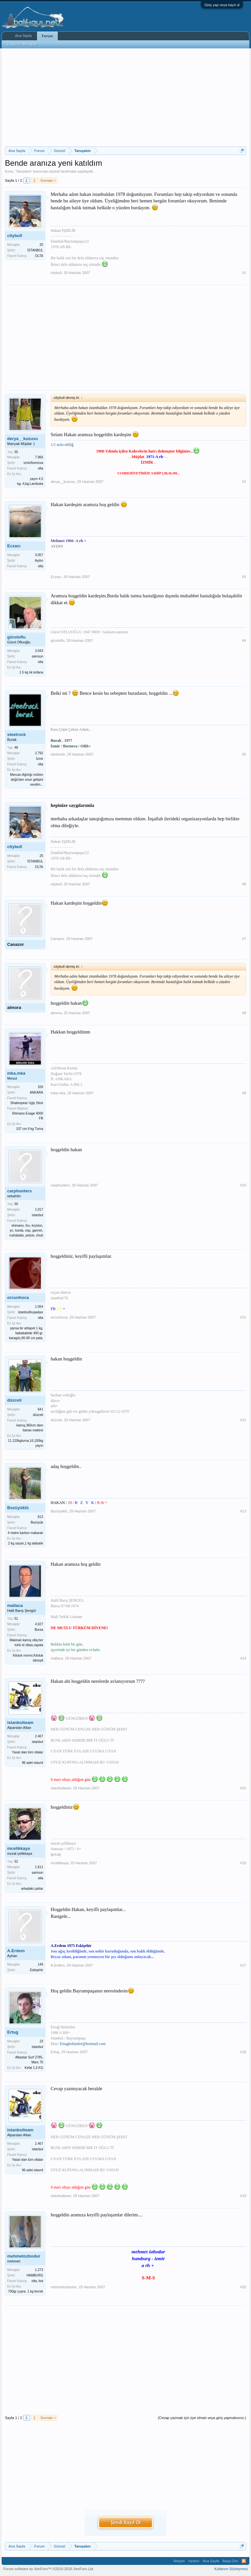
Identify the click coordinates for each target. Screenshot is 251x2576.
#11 (243, 1317)
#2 (244, 482)
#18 (243, 2052)
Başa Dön (230, 2561)
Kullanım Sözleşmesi (231, 2569)
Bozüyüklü (18, 1507)
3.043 (39, 651)
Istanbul (37, 2047)
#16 (243, 1863)
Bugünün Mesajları (23, 44)
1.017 (39, 1209)
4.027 (39, 1624)
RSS (244, 2561)
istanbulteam (20, 1722)
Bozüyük (37, 1522)
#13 (243, 1511)
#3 (244, 577)
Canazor (15, 944)
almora (14, 1007)
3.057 (39, 555)
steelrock (16, 734)
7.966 (39, 457)
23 (41, 2041)
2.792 (39, 753)
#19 (243, 2196)
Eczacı (13, 545)
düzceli (14, 1400)
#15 (243, 1788)
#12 (243, 1420)
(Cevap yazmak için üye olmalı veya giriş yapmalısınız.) (202, 2418)
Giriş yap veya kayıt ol (222, 5)
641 (40, 1409)
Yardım (193, 2561)
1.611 (39, 1867)
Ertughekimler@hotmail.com (83, 2043)
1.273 (39, 2270)
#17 (243, 1965)
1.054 (39, 1306)
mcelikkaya (18, 1848)
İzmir (39, 758)
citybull (54, 171)
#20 (243, 2287)
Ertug (12, 2032)
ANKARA (36, 1092)
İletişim (179, 2561)
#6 (244, 884)
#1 (244, 273)
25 (41, 245)
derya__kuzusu (22, 438)
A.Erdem (16, 1950)
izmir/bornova (33, 463)
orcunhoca (18, 1297)
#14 (243, 1658)
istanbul (37, 1215)
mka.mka (16, 1073)
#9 (244, 1093)
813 (40, 1517)
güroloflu (16, 637)
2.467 (39, 1736)
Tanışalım (23, 171)
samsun (37, 656)
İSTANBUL (35, 250)
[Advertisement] (125, 97)
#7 (244, 939)
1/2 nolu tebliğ (62, 444)
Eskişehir (36, 1970)
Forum (47, 36)
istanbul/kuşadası (30, 1312)
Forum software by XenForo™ (48, 2569)
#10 (243, 1185)
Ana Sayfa (23, 36)
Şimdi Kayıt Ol (125, 2522)
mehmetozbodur (23, 2256)
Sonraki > (48, 180)
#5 (244, 754)
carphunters (19, 1190)
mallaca (15, 1605)
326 (40, 1087)
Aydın (39, 560)
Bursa (39, 1629)
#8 (244, 1013)
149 (40, 1964)
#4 (244, 640)
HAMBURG (34, 2275)
